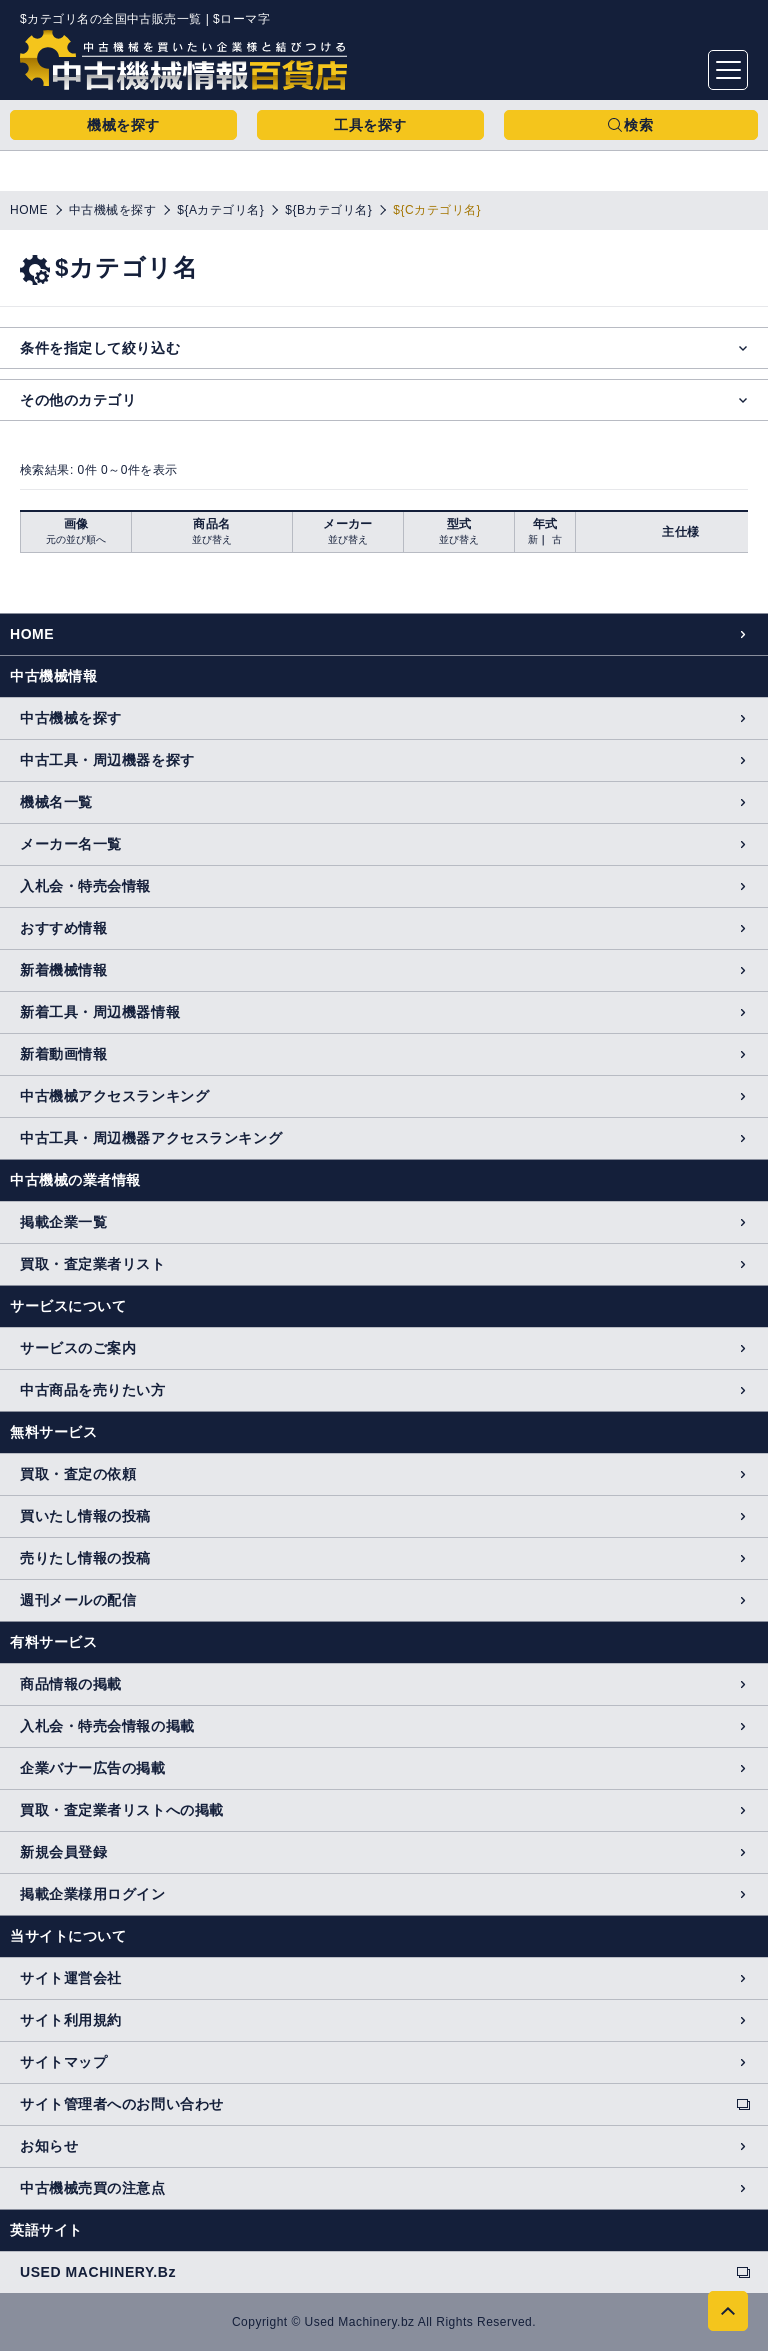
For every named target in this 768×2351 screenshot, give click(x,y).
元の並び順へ (76, 539)
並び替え (212, 539)
